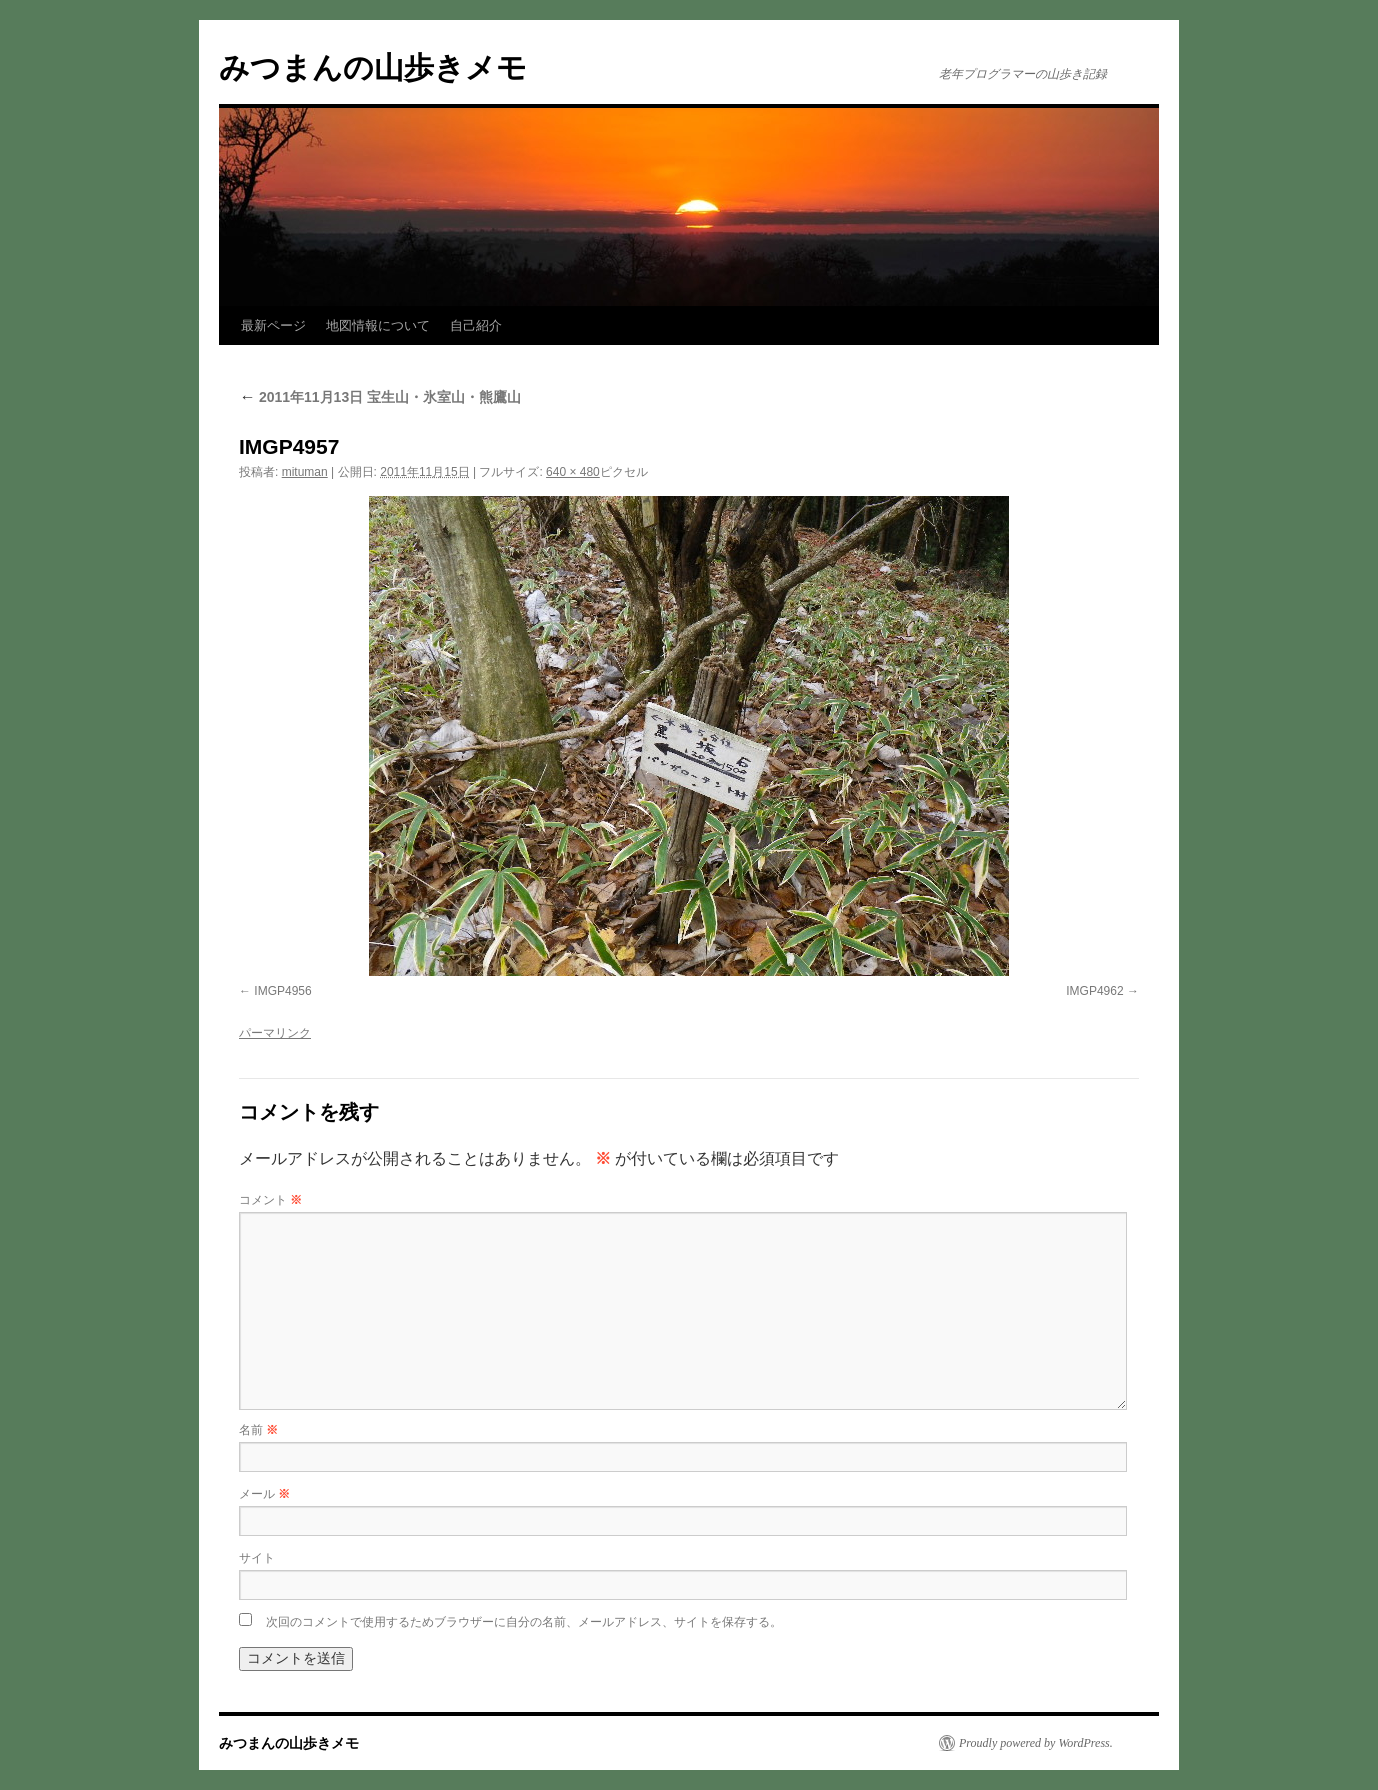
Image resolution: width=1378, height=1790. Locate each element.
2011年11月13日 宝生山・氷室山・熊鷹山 (380, 397)
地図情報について (378, 325)
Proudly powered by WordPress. (1036, 1743)
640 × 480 (573, 472)
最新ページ (273, 325)
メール (264, 1494)
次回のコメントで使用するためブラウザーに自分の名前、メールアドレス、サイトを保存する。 (524, 1622)
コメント (270, 1200)
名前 (258, 1430)
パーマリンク (275, 1033)
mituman (305, 472)
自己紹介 (476, 325)
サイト (257, 1558)
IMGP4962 (1094, 991)
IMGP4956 (282, 991)
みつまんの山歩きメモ (373, 67)
